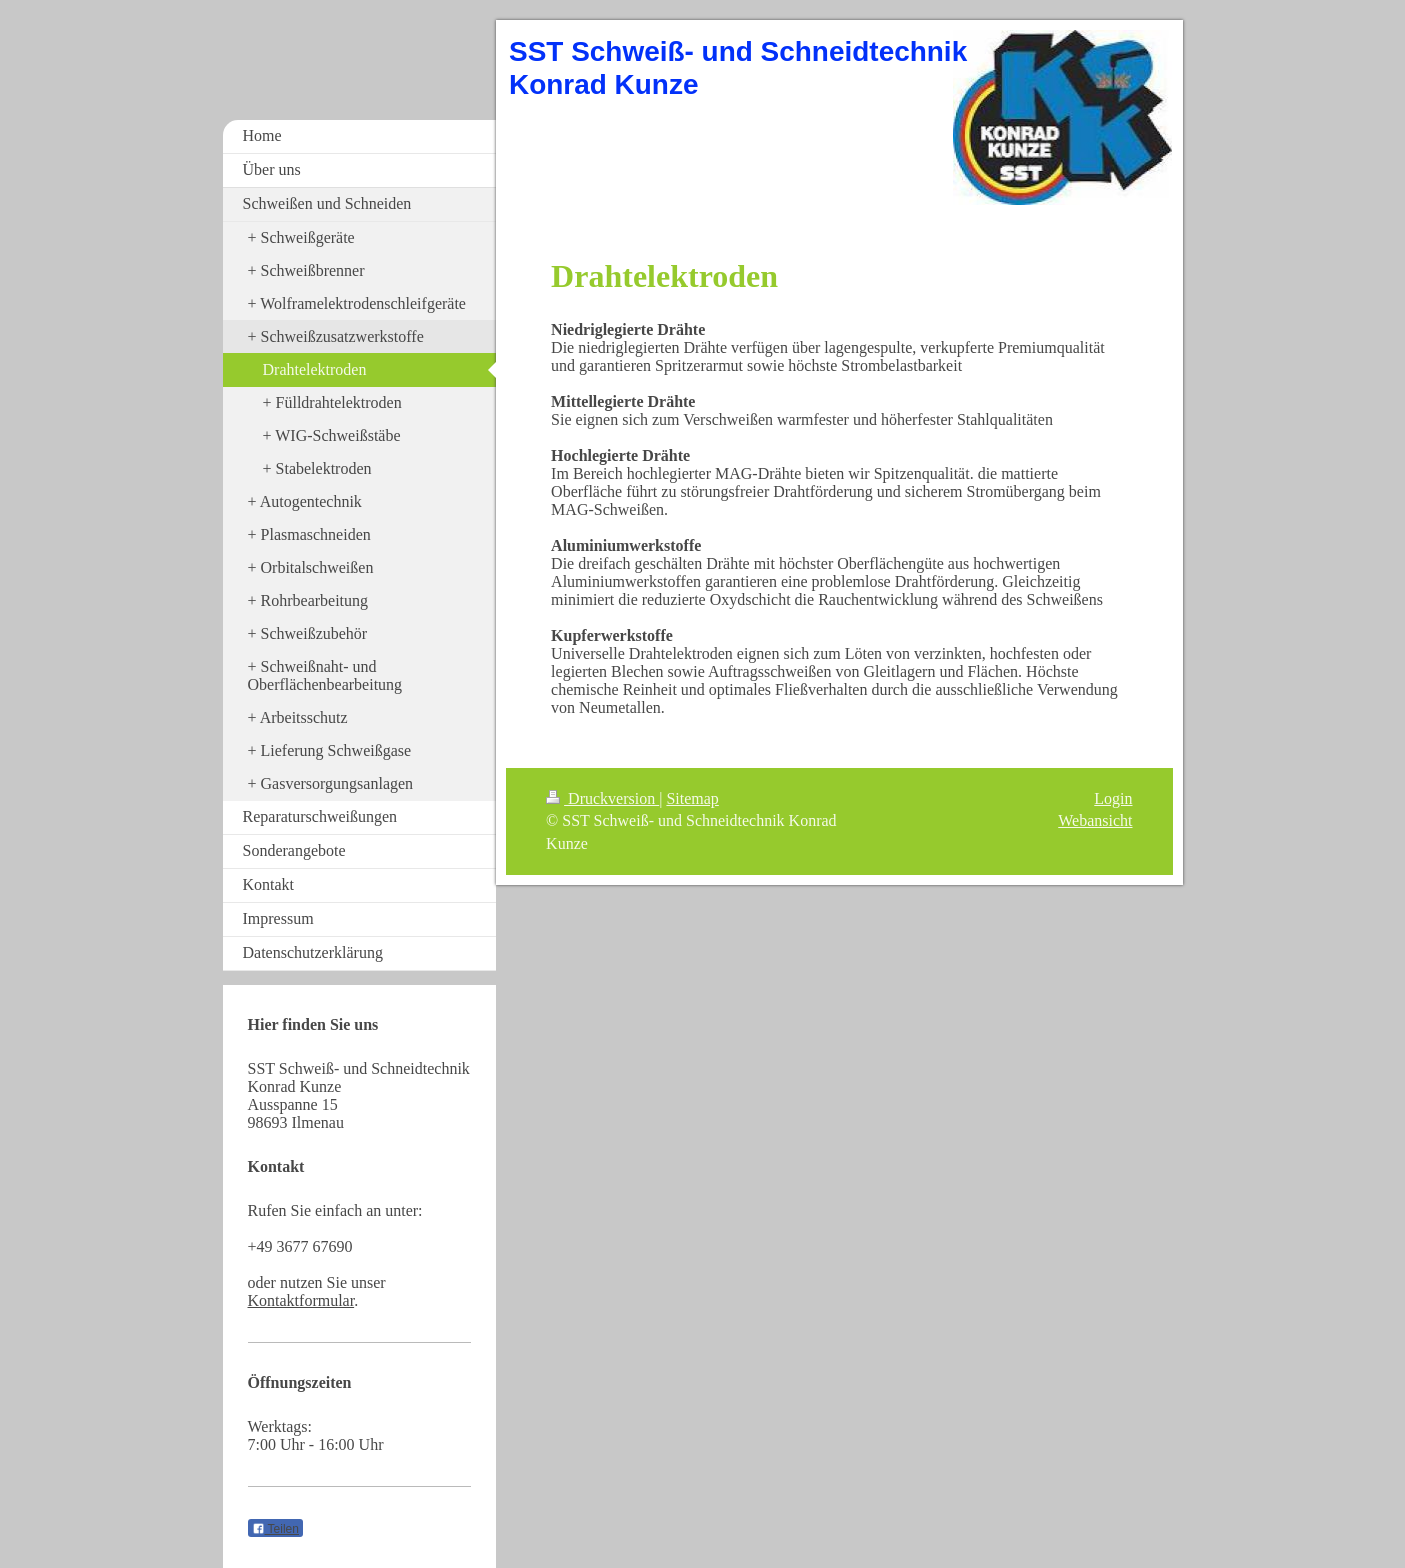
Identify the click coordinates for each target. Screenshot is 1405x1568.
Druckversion (602, 798)
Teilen (275, 1529)
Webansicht (1095, 820)
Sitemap (692, 798)
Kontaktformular (301, 1300)
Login (1113, 798)
